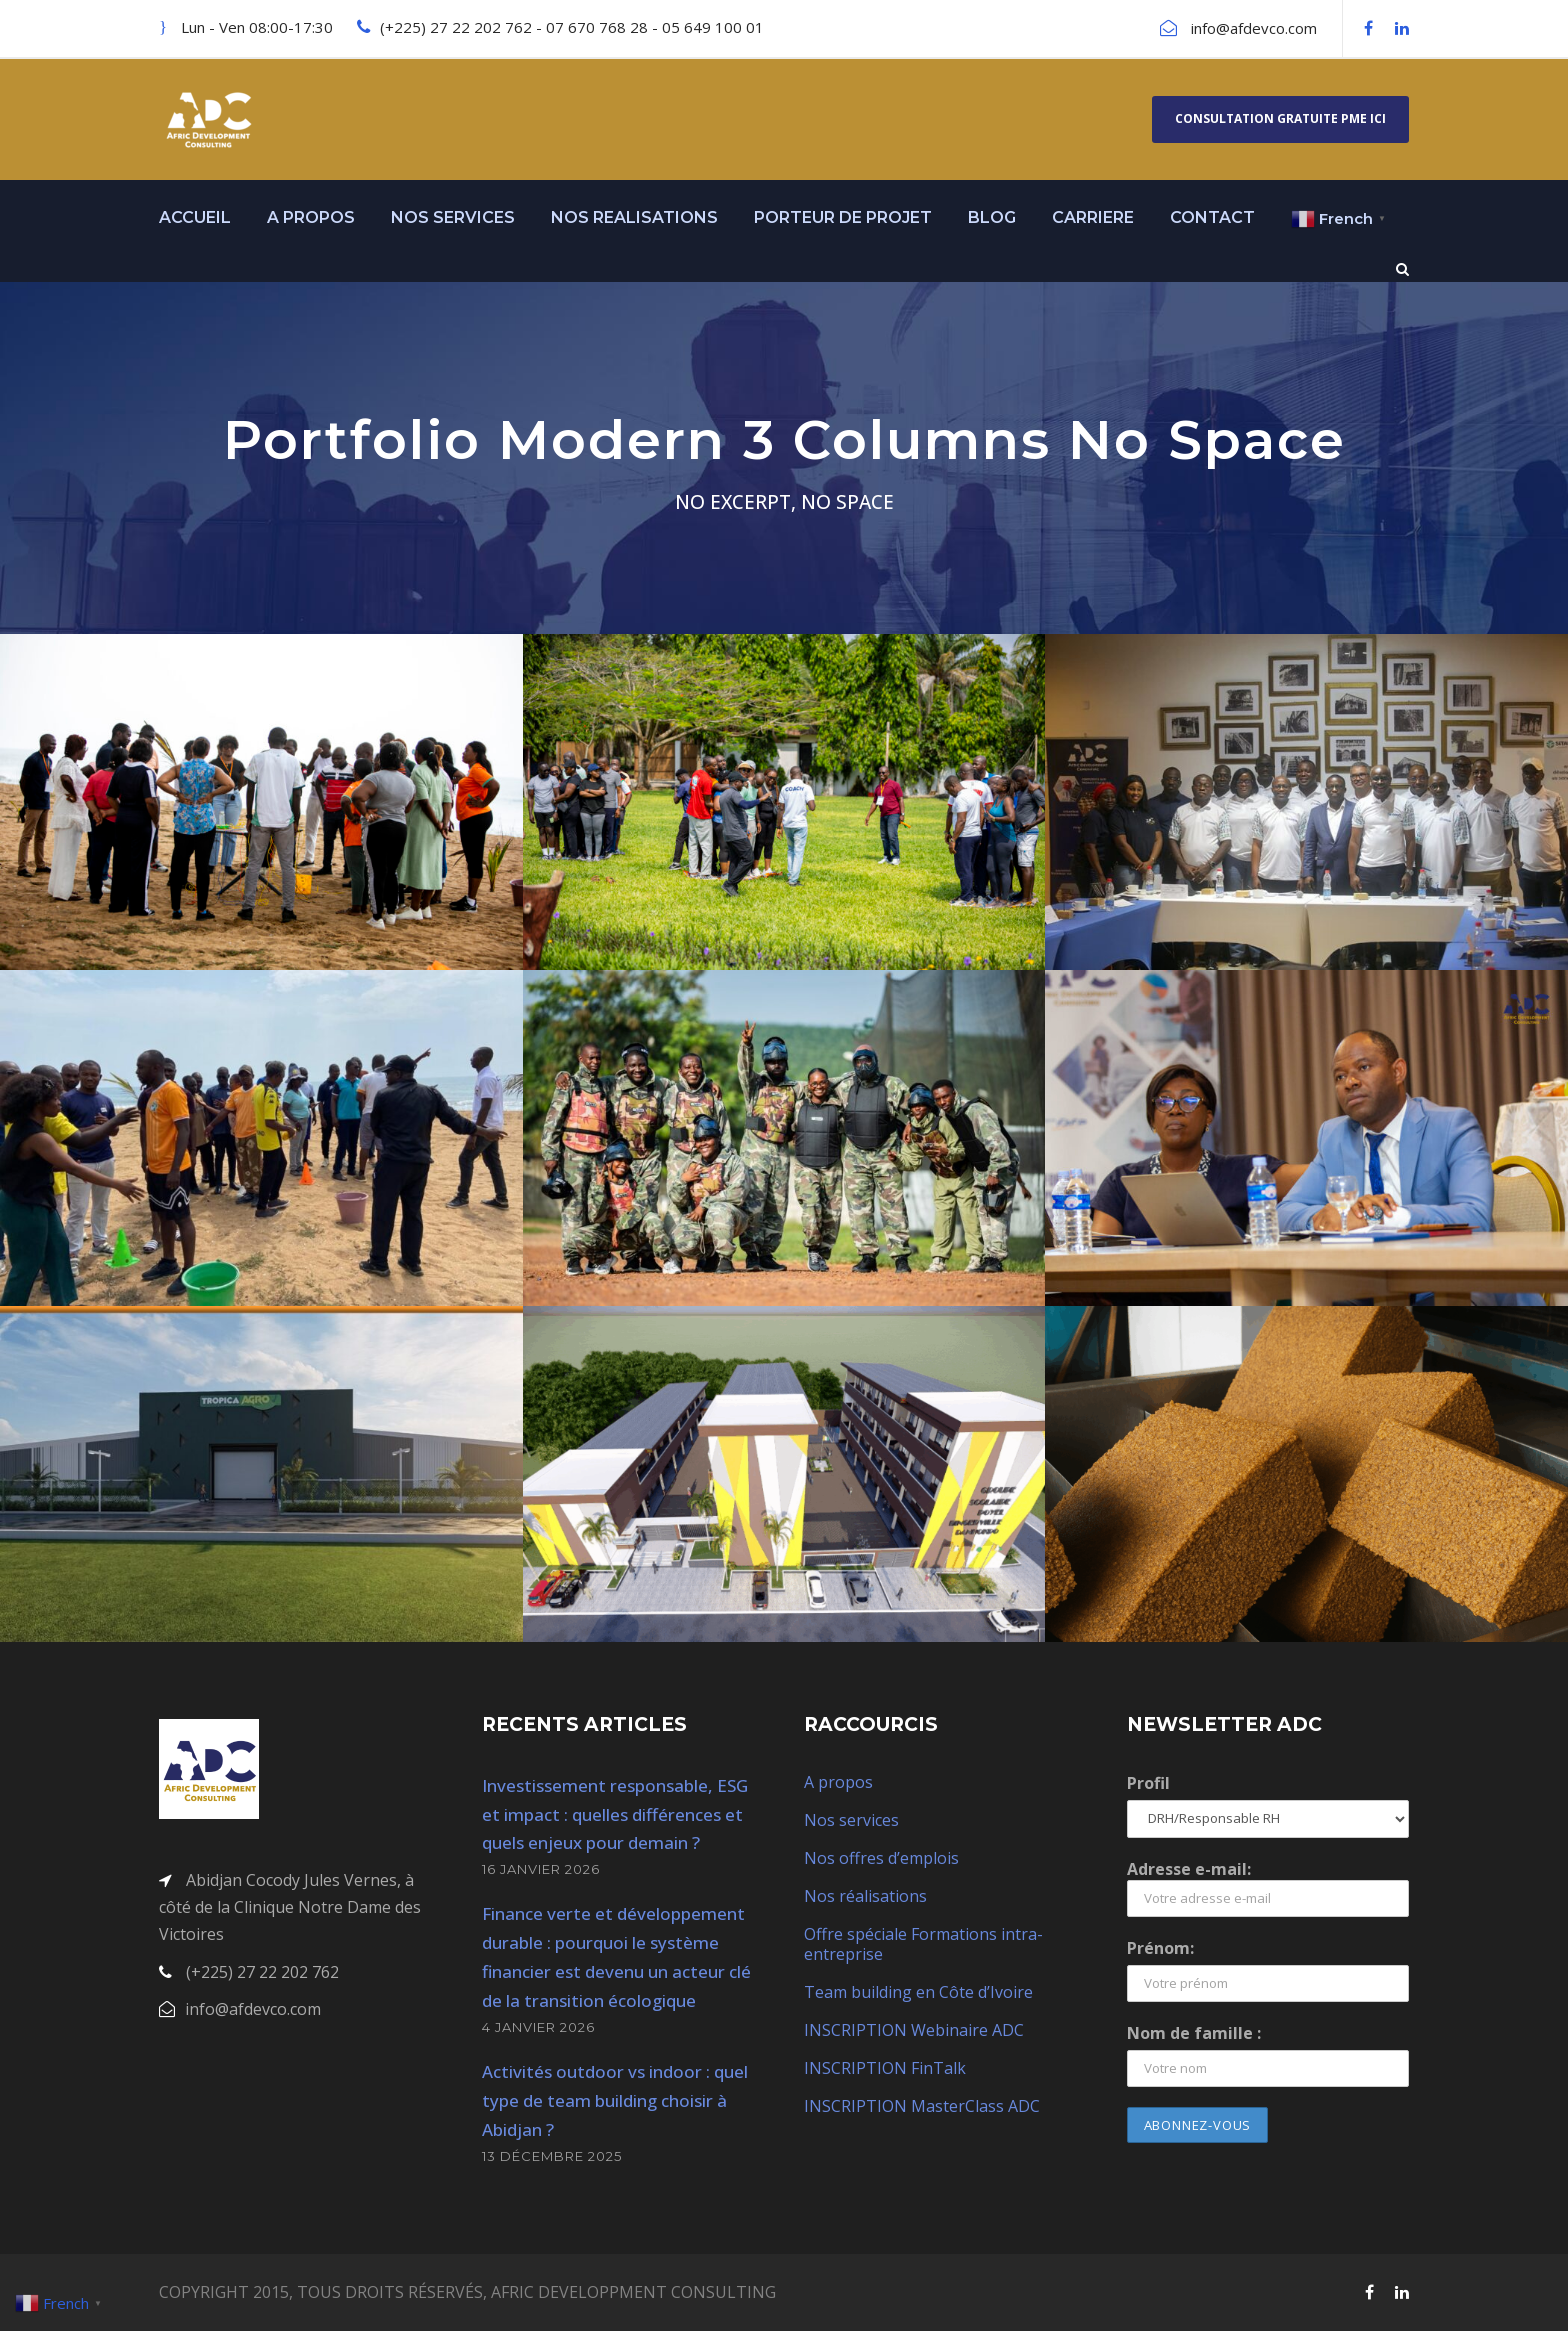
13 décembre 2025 (552, 2156)
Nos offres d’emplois (881, 1858)
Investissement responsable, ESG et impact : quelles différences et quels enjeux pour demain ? (615, 1814)
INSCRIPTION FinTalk (885, 2068)
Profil (1148, 1783)
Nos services (851, 1820)
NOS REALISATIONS (634, 217)
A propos (838, 1782)
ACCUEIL (195, 217)
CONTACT (1212, 217)
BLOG (992, 217)
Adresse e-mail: (1268, 1887)
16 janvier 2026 (541, 1869)
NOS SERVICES (453, 217)
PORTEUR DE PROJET (843, 217)
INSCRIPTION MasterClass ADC (922, 2106)
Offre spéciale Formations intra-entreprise (923, 1944)
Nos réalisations (865, 1896)
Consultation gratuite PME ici (1280, 118)
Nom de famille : (1194, 2033)
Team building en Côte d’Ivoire (918, 1992)
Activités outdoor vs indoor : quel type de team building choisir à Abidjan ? (615, 2100)
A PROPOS (311, 217)
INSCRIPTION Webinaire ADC (914, 2030)
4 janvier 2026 (538, 2027)
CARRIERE (1093, 217)
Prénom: (1160, 1948)
